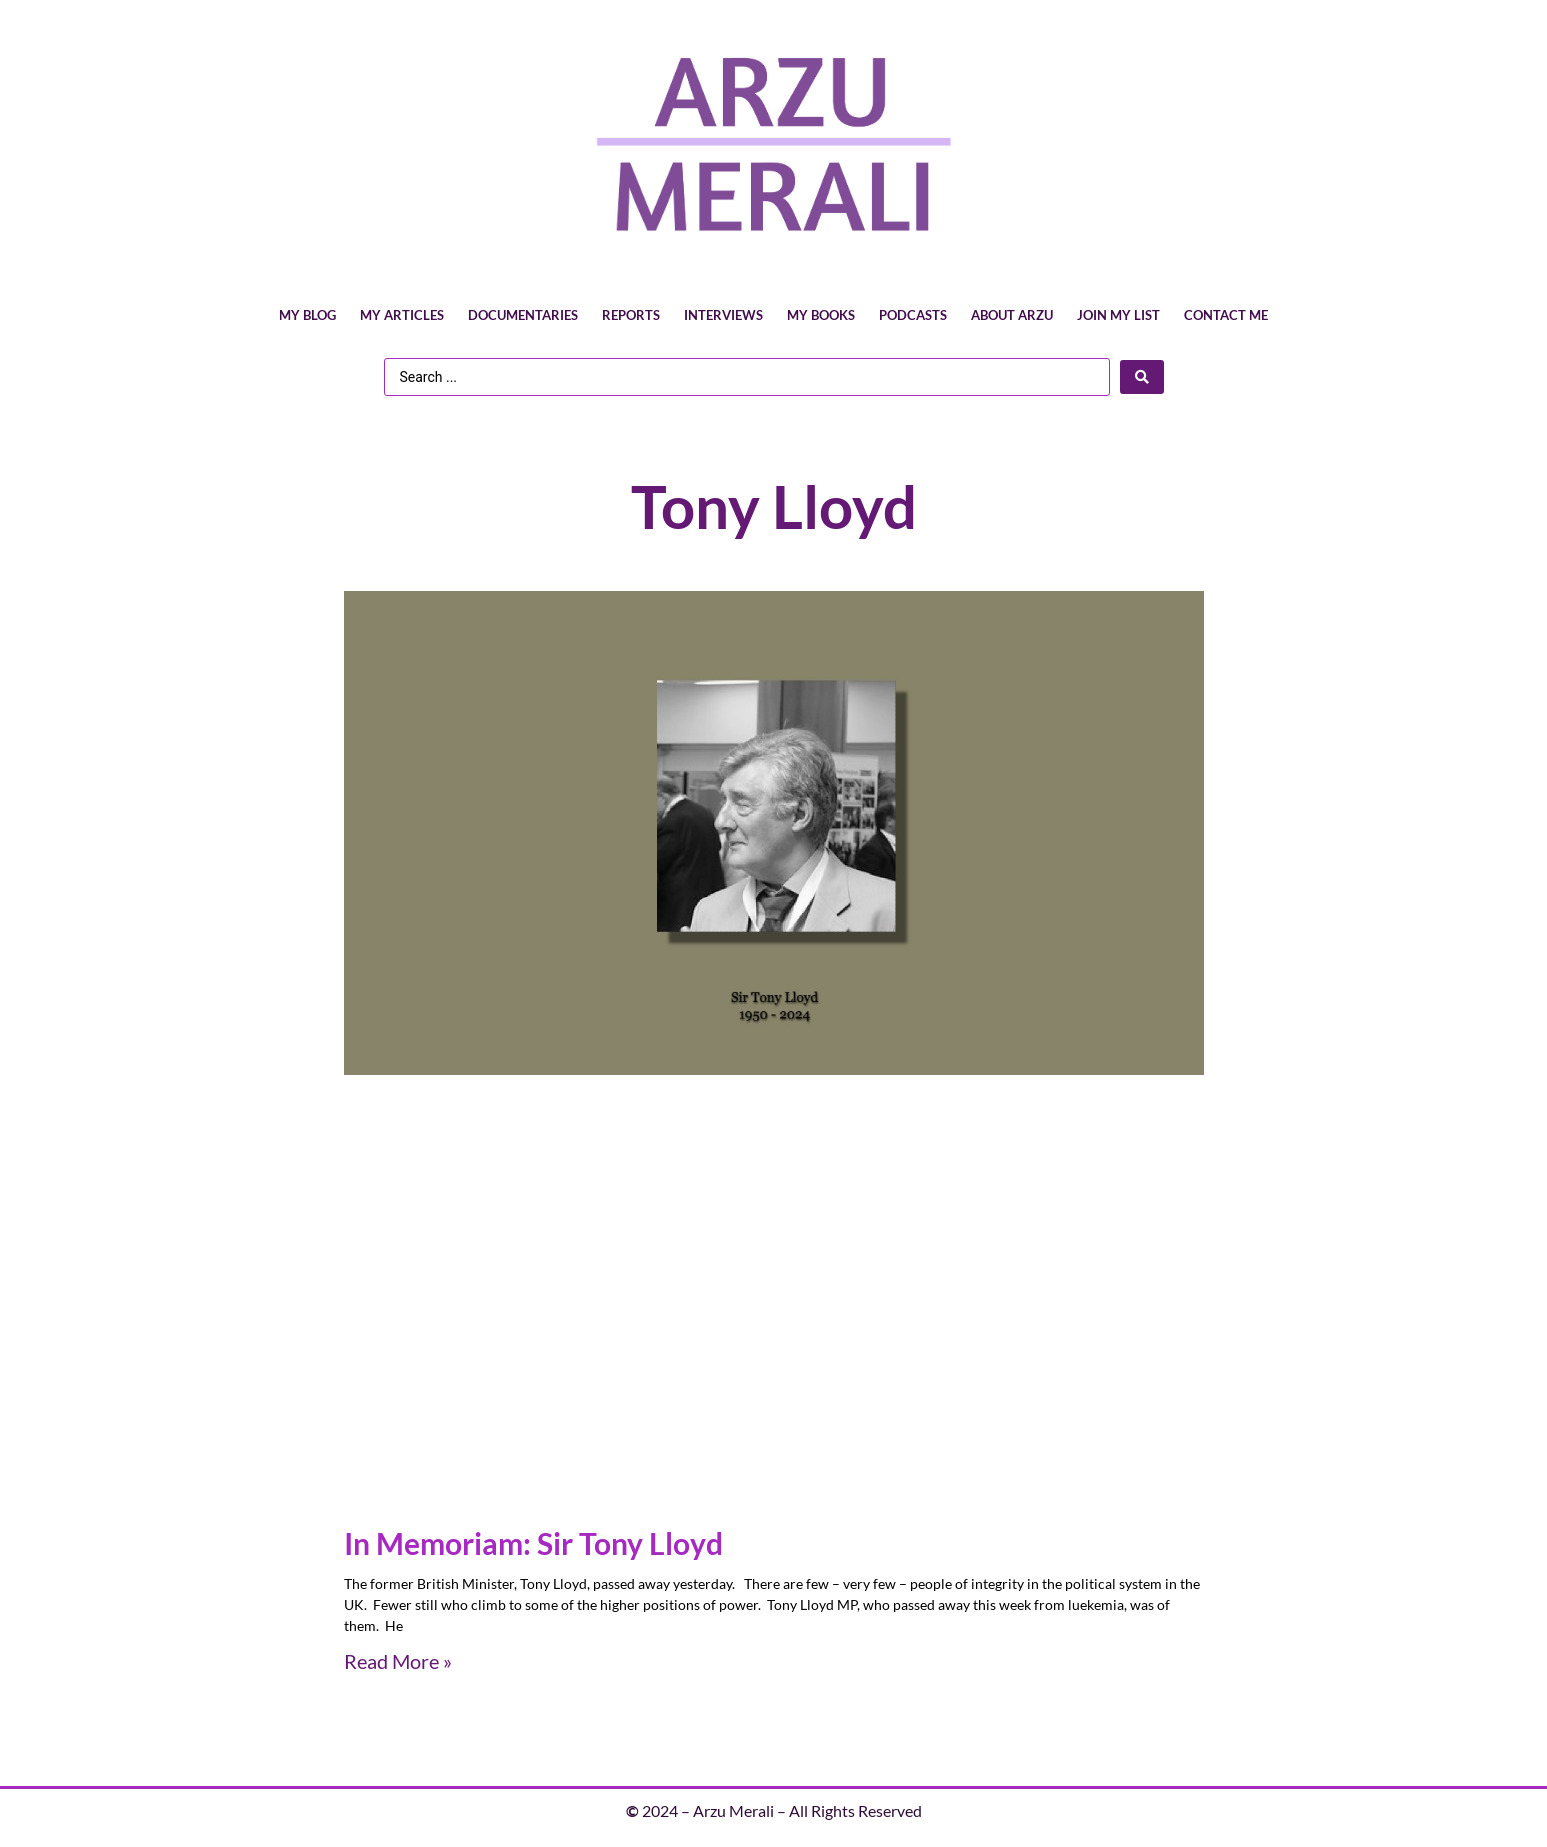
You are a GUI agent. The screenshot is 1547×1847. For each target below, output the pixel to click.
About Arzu (1012, 315)
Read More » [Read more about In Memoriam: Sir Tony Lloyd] (398, 1661)
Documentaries (523, 315)
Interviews (723, 315)
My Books (821, 315)
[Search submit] (1142, 377)
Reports (631, 315)
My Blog (307, 315)
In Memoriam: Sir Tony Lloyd (533, 1543)
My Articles (402, 315)
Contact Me (1226, 315)
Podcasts (913, 315)
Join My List (1118, 315)
